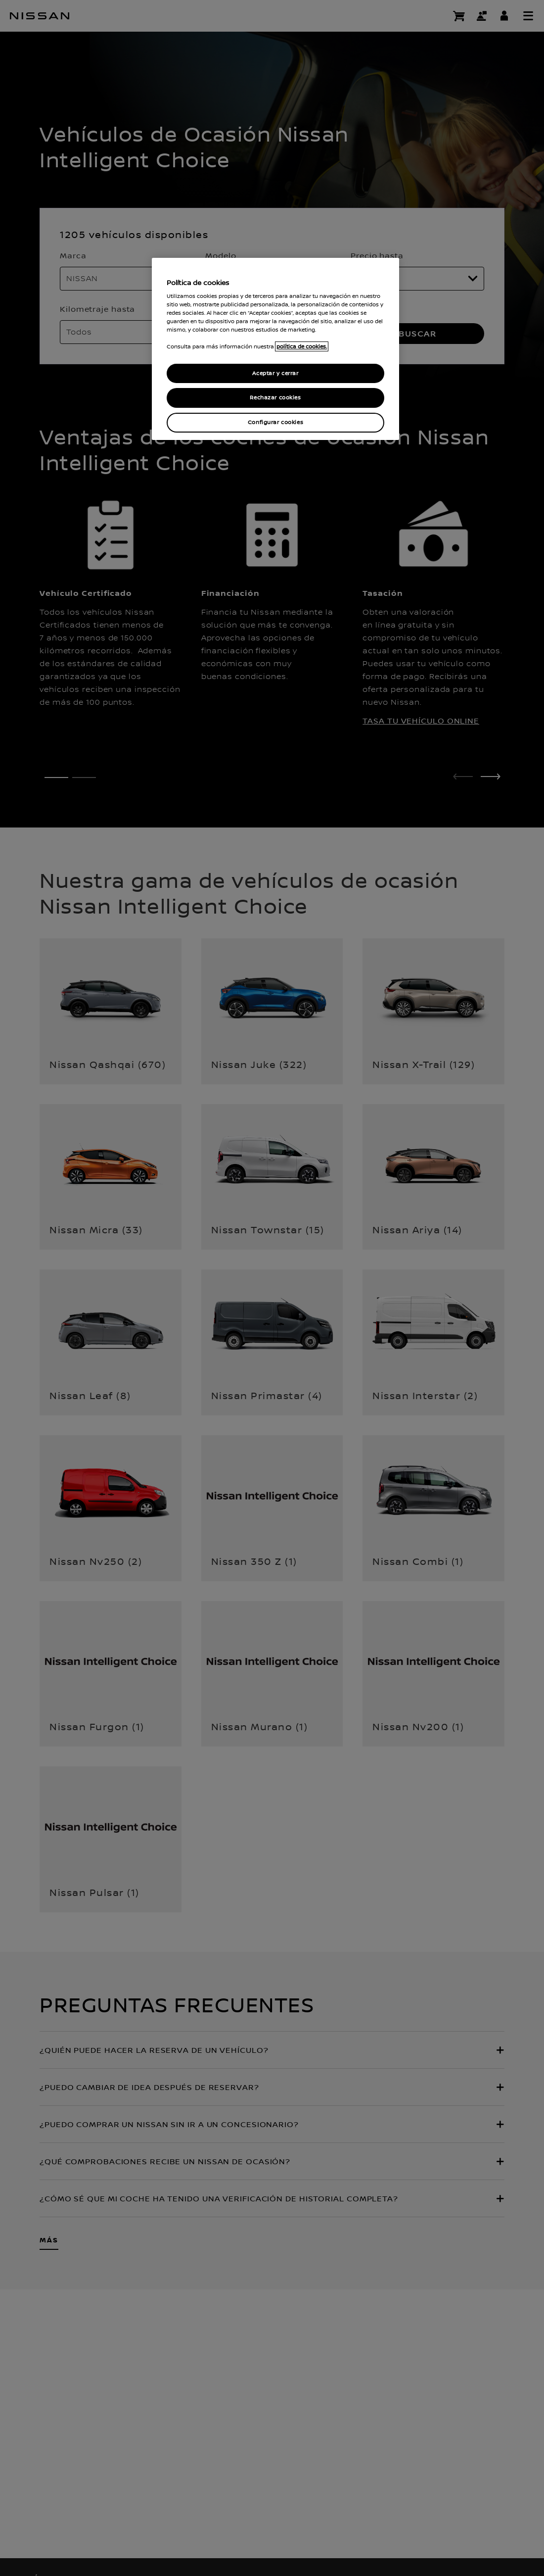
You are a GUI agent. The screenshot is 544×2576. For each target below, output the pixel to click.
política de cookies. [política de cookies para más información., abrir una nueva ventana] (301, 346)
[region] (275, 349)
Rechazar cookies (275, 397)
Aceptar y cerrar (275, 373)
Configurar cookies (275, 422)
